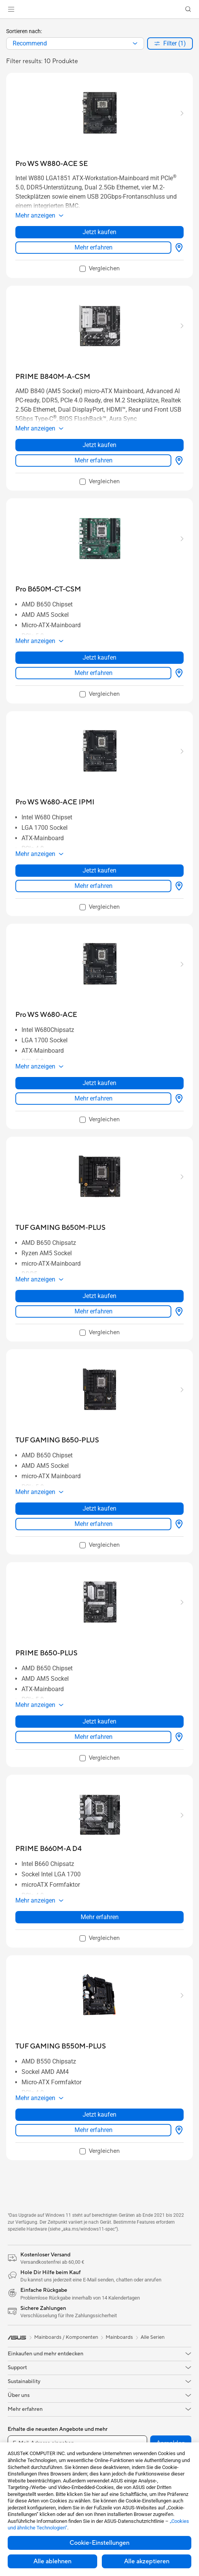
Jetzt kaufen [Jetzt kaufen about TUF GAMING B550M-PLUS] (99, 2114)
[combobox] (75, 43)
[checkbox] (100, 269)
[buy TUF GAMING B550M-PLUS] (60, 2046)
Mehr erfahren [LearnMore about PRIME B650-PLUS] (94, 1736)
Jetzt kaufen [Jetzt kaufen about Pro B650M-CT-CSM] (99, 657)
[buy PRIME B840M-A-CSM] (52, 377)
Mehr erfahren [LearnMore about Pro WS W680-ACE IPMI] (94, 885)
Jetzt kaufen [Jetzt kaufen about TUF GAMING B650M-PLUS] (99, 1296)
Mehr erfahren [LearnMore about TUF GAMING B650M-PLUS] (94, 1311)
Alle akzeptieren (146, 2561)
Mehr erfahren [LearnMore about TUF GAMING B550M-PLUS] (94, 2130)
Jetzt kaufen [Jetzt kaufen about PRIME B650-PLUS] (99, 1721)
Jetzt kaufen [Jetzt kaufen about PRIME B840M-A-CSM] (99, 445)
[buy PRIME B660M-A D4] (48, 1849)
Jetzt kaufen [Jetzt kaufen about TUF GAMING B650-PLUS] (99, 1508)
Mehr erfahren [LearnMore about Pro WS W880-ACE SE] (94, 247)
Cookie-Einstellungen (99, 2543)
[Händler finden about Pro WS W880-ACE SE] (177, 247)
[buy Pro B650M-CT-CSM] (48, 589)
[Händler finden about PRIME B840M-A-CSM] (177, 460)
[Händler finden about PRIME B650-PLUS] (177, 1737)
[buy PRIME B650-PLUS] (46, 1653)
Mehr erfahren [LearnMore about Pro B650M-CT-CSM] (94, 673)
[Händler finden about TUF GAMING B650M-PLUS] (177, 1311)
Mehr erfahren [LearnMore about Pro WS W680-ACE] (94, 1098)
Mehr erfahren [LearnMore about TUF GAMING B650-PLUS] (94, 1524)
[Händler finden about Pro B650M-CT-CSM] (177, 673)
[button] (11, 9)
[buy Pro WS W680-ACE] (46, 1015)
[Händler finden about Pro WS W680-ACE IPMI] (177, 886)
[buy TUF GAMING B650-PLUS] (57, 1440)
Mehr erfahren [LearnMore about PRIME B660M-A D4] (100, 1917)
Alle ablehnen (52, 2561)
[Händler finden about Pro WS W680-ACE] (177, 1098)
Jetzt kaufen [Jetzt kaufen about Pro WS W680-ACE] (99, 1083)
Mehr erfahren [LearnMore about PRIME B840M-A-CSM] (94, 460)
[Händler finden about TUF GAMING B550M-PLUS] (177, 2130)
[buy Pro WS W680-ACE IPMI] (55, 802)
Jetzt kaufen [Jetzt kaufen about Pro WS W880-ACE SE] (99, 232)
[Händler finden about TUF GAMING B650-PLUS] (177, 1524)
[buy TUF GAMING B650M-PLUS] (60, 1228)
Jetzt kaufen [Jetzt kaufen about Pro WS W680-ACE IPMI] (99, 870)
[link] (99, 9)
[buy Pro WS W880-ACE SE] (51, 164)
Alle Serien (152, 2337)
